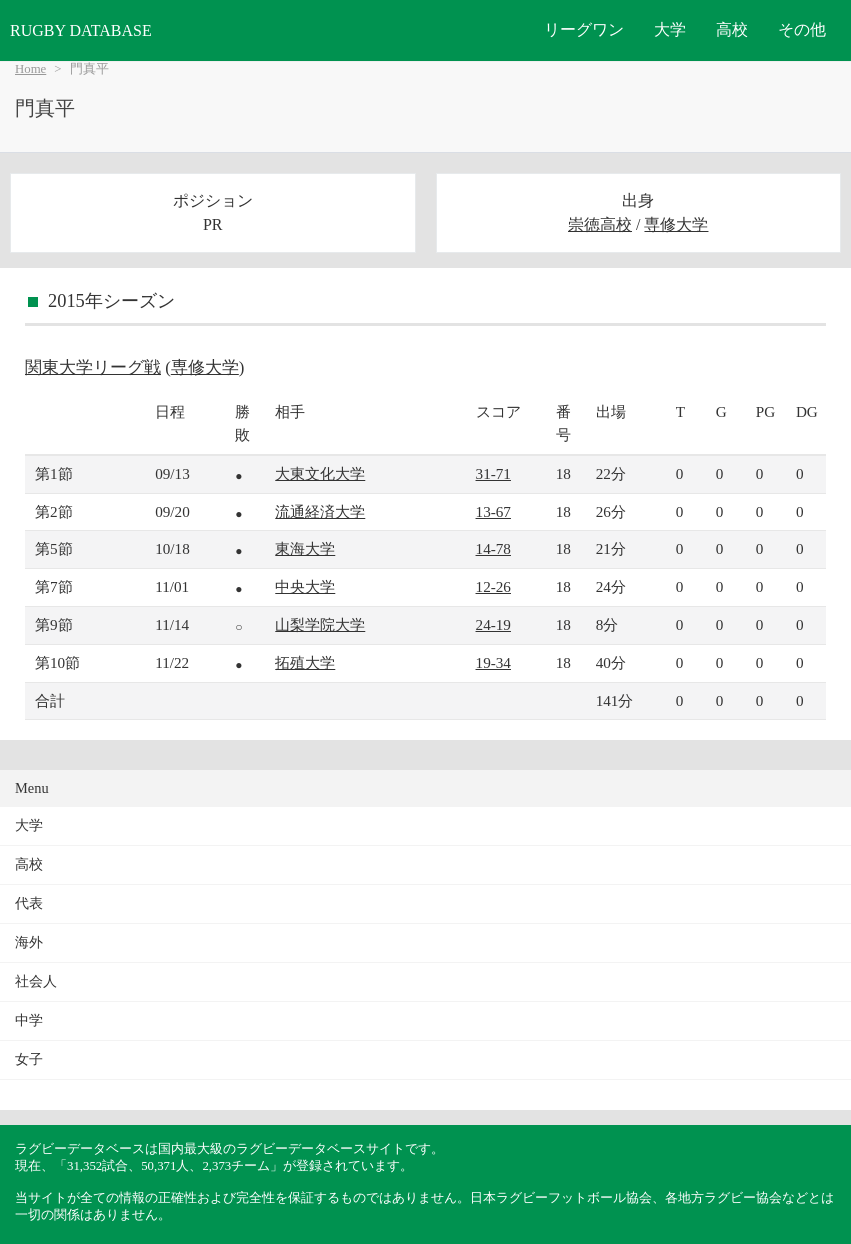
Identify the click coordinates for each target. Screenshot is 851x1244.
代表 (29, 903)
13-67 (493, 511)
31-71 (493, 473)
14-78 (493, 548)
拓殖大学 (305, 662)
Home (30, 69)
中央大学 (305, 586)
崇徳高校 (600, 224)
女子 (29, 1059)
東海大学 (305, 548)
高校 (732, 29)
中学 (29, 1020)
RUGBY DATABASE (81, 30)
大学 (670, 29)
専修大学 (676, 224)
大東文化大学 (320, 473)
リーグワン (584, 29)
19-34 (493, 662)
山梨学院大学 (320, 624)
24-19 (493, 624)
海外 (29, 942)
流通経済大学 (320, 511)
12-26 (493, 586)
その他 (802, 29)
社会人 (36, 981)
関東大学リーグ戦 (93, 367)
